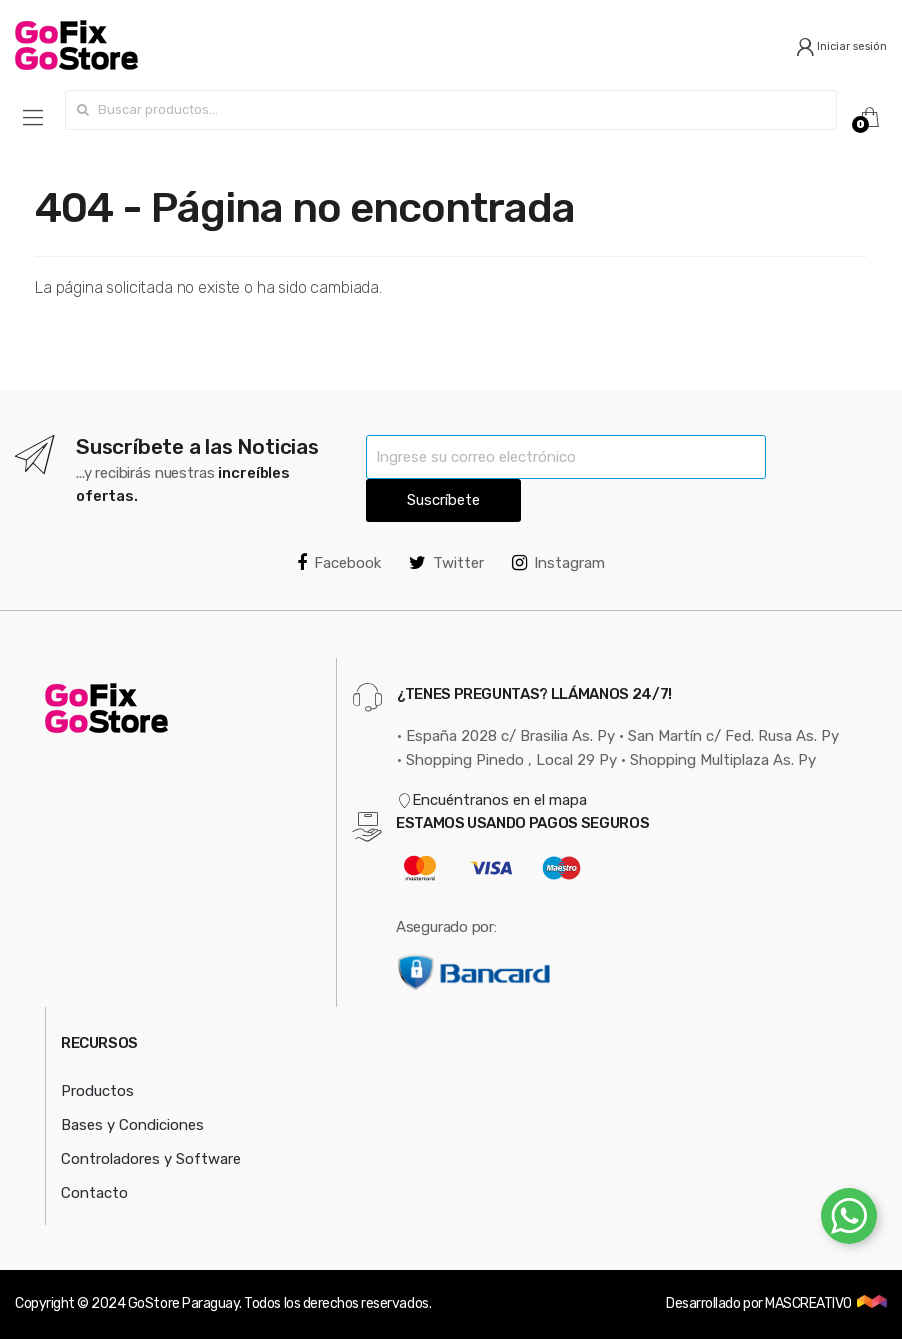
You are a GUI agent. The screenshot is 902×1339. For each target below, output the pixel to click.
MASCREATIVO (809, 1303)
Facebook (339, 563)
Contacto (94, 1193)
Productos (97, 1091)
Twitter (446, 563)
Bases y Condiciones (132, 1125)
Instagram (558, 563)
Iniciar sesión (841, 46)
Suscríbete (443, 500)
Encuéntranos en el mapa (492, 800)
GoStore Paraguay (183, 1303)
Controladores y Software (151, 1159)
